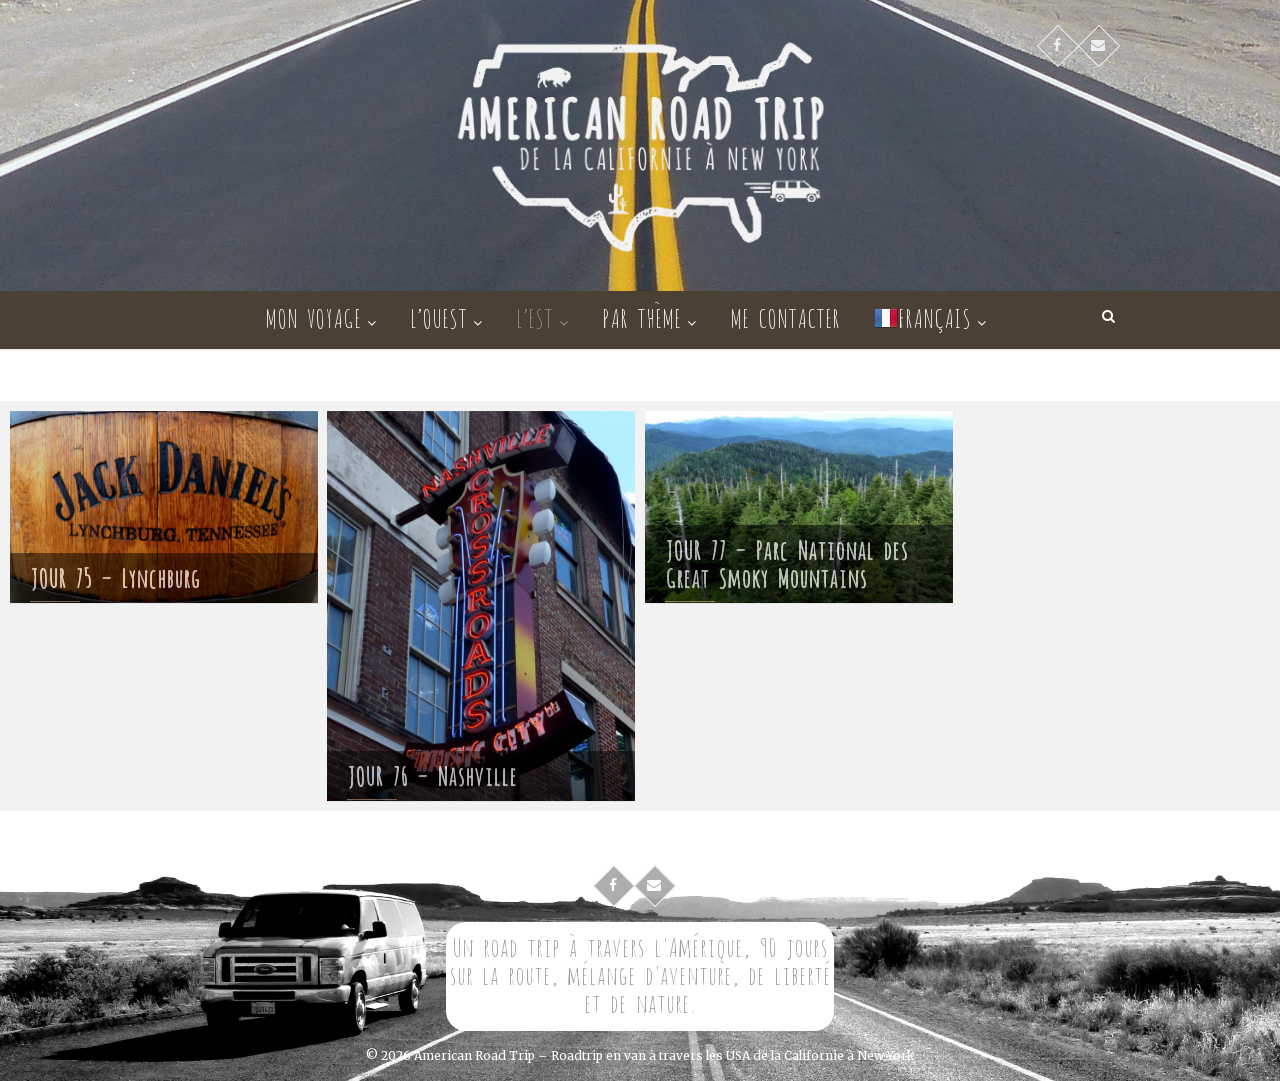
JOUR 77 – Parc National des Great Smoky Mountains (786, 566)
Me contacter (785, 316)
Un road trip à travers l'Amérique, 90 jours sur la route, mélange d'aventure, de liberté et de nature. (640, 974)
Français (922, 316)
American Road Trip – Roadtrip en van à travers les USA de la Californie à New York (664, 1055)
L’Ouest (438, 316)
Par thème (641, 316)
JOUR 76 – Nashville (432, 782)
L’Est (534, 316)
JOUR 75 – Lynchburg (115, 580)
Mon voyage (313, 316)
